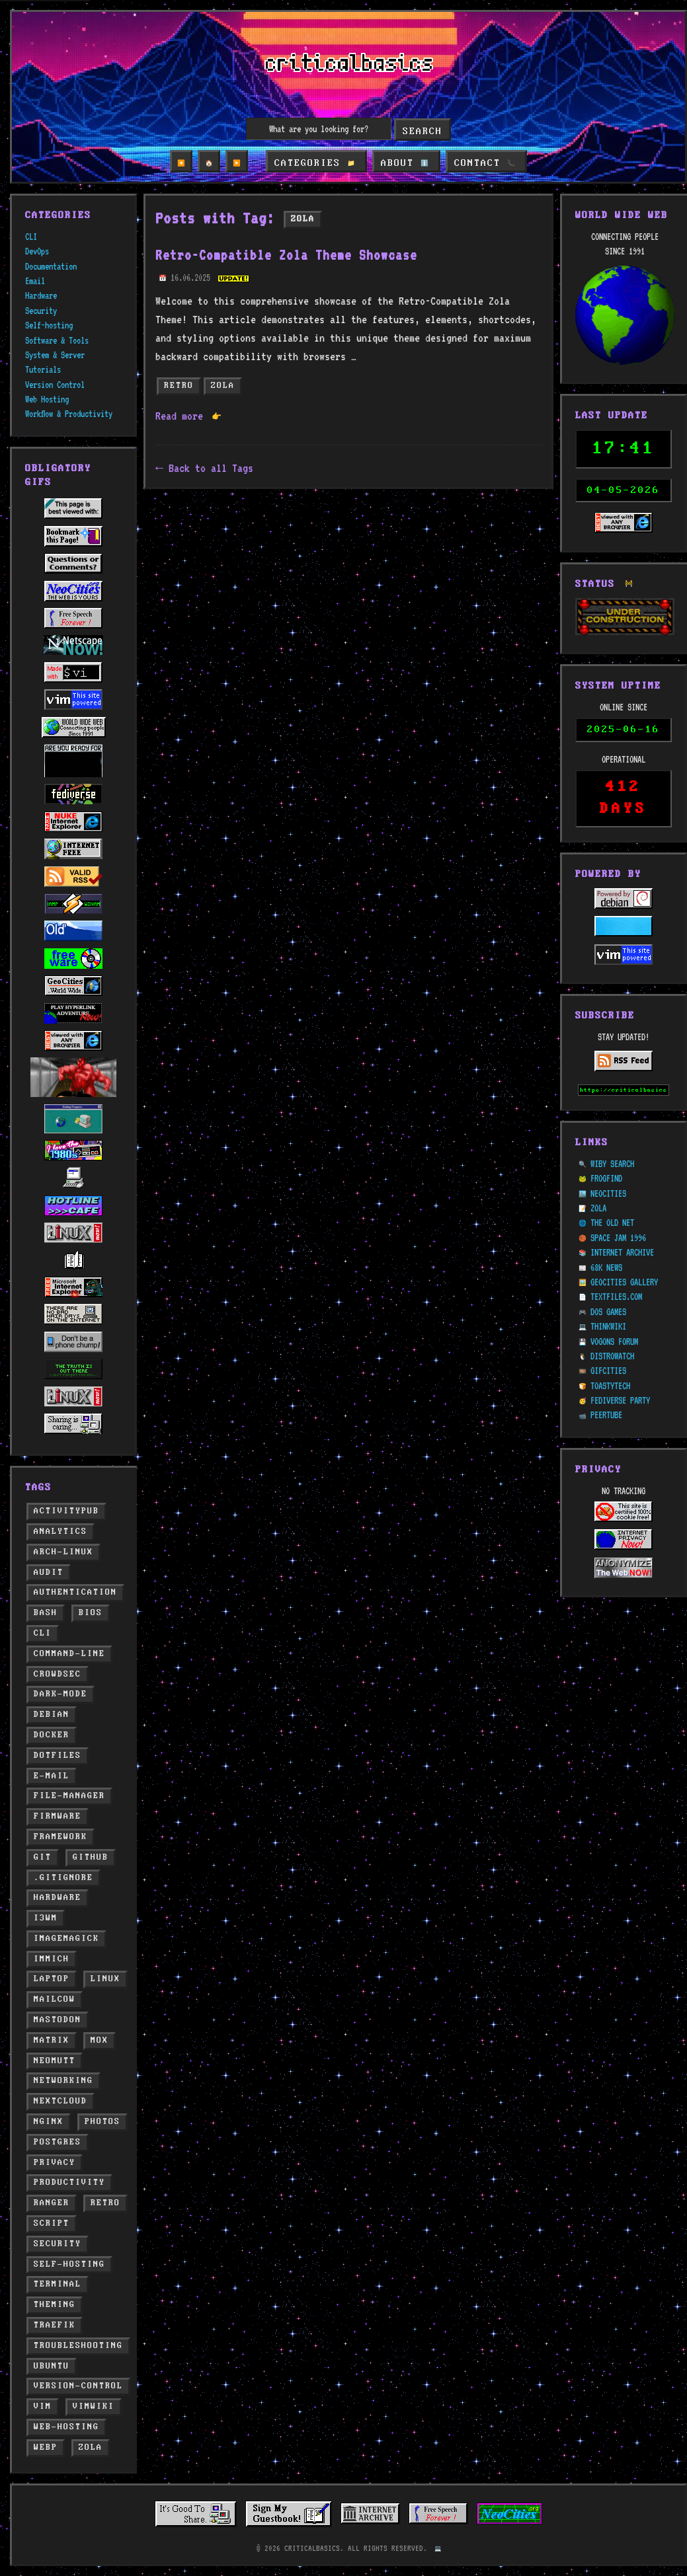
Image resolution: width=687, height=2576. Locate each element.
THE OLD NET (612, 1191)
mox (99, 2040)
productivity (69, 2182)
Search (422, 131)
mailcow (54, 1999)
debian (51, 1715)
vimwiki (93, 2406)
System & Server (55, 355)
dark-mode (60, 1694)
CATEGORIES (317, 163)
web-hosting (66, 2427)
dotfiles (57, 1756)
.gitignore (63, 1878)
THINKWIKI (608, 1295)
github (90, 1857)
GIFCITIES (608, 1339)
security (57, 2244)
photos (102, 2122)
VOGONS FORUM (614, 1310)
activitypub (66, 1511)
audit (48, 1572)
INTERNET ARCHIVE (622, 1221)
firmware (57, 1816)
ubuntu (51, 2366)
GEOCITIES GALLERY (624, 1250)
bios (90, 1613)
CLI (31, 236)
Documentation (51, 266)
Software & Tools (57, 340)
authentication (75, 1592)
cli (43, 1633)
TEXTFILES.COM (616, 1265)
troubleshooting (78, 2346)
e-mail (51, 1776)
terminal (57, 2284)
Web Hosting (47, 399)
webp (46, 2447)
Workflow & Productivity (68, 413)
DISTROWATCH (612, 1324)
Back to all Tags (211, 467)
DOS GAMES (608, 1280)
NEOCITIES (608, 1161)
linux (105, 1979)
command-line (69, 1654)
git (43, 1857)
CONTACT (483, 163)
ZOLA (598, 1176)
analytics (60, 1531)
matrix (51, 2040)
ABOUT (405, 163)
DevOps (37, 251)
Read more (188, 415)
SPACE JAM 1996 (618, 1206)
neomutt (54, 2061)
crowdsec (57, 1674)
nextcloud (60, 2101)
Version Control (55, 384)
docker (51, 1735)
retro (105, 2203)
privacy (54, 2163)
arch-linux (63, 1552)
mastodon (57, 2020)
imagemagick (66, 1939)
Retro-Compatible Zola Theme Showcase (286, 255)
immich (51, 1959)
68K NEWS (606, 1236)
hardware (57, 1898)
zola (90, 2447)
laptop (51, 1979)
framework (60, 1837)
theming (54, 2305)
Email (35, 281)
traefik (54, 2325)
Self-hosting (49, 325)
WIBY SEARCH (612, 1132)
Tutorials (43, 369)
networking (63, 2081)
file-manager (69, 1796)
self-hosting (69, 2264)
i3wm (46, 1918)
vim (43, 2406)
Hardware (41, 295)
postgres (57, 2142)
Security (41, 310)
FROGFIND (606, 1147)
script (51, 2223)
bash (46, 1613)
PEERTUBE (606, 1384)
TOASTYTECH (610, 1354)
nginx (48, 2122)
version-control (78, 2386)
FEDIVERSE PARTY (620, 1368)
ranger (51, 2203)
